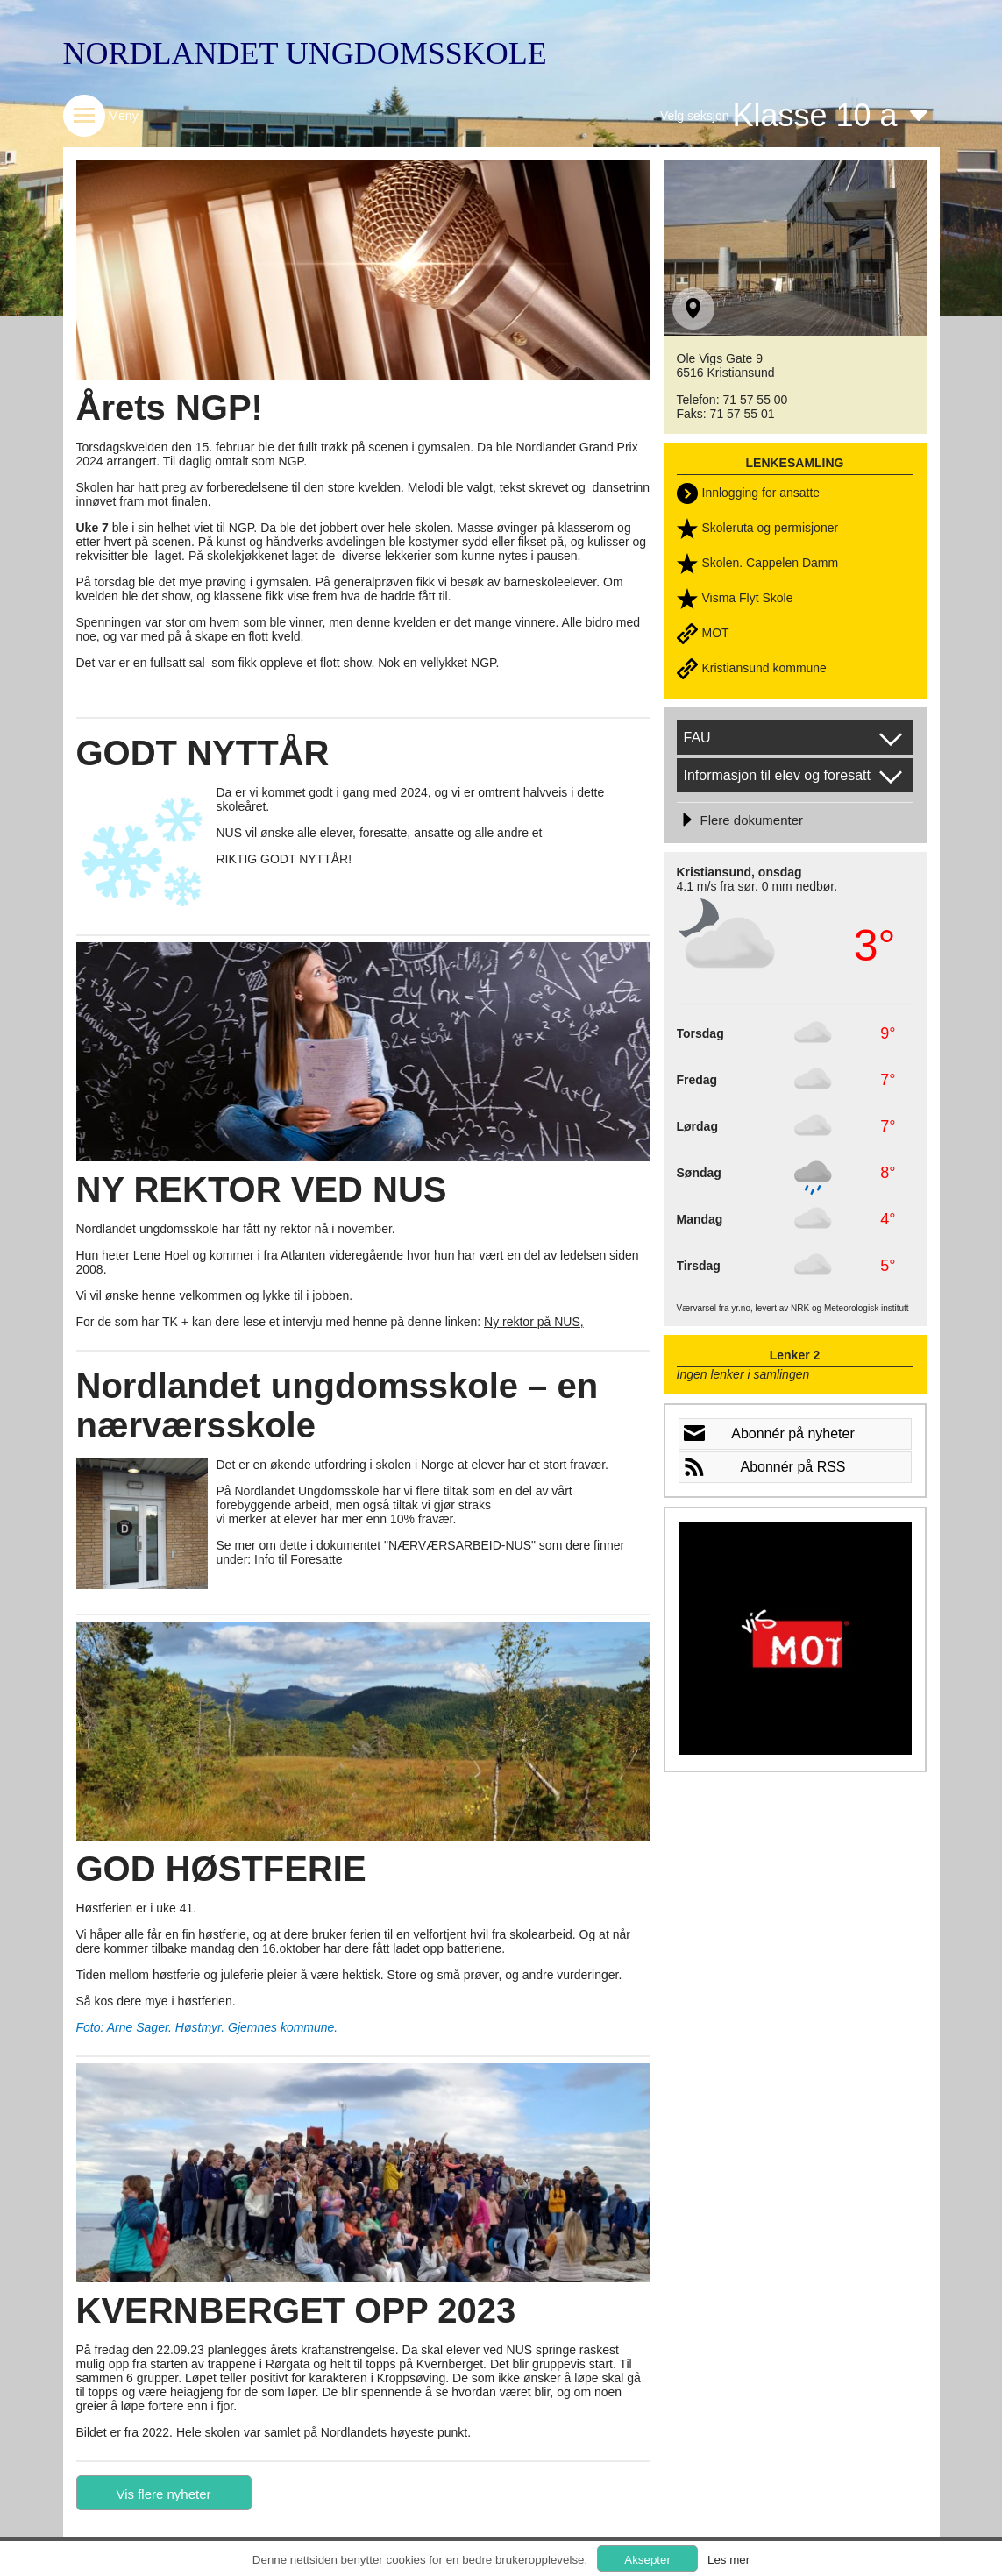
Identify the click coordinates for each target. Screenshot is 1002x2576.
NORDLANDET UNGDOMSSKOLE (305, 53)
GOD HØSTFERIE (221, 1868)
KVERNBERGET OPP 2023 (296, 2310)
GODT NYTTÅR (203, 753)
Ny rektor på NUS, (534, 1322)
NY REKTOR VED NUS (261, 1189)
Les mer (728, 2559)
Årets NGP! (169, 407)
